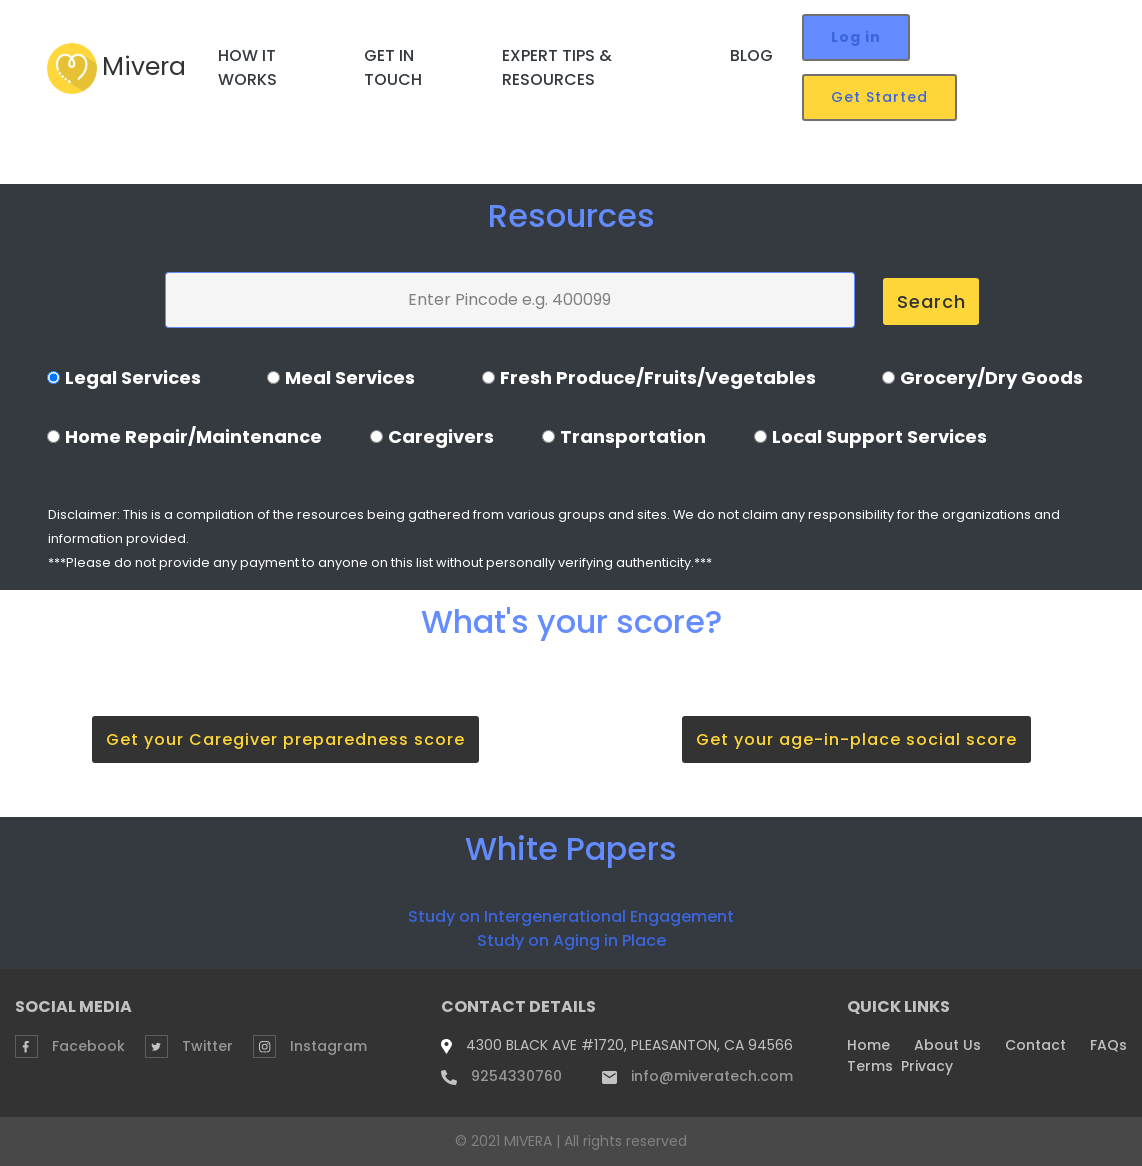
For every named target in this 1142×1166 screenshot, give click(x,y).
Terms (870, 1066)
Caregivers (441, 436)
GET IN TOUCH (393, 67)
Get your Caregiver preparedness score (285, 739)
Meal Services (350, 377)
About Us (947, 1045)
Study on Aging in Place (571, 940)
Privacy (927, 1066)
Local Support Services (879, 436)
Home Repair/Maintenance (193, 436)
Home (868, 1045)
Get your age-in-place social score (856, 739)
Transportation (633, 436)
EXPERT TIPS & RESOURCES (557, 67)
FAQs (1108, 1045)
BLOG (751, 55)
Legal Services (133, 377)
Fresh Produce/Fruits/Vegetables (658, 377)
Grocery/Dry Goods (991, 377)
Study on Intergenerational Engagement (571, 916)
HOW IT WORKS (247, 67)
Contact (1035, 1045)
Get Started (879, 97)
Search (931, 301)
